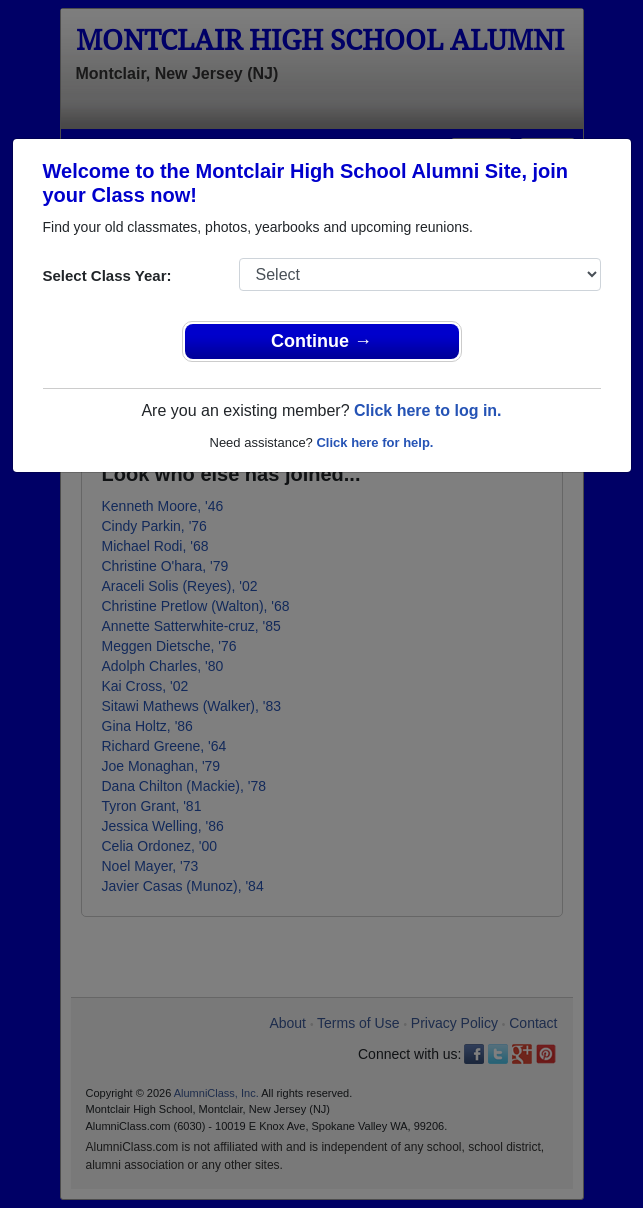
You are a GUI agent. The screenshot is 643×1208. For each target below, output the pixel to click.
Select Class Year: (107, 275)
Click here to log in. (428, 410)
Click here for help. (374, 442)
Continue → (321, 341)
